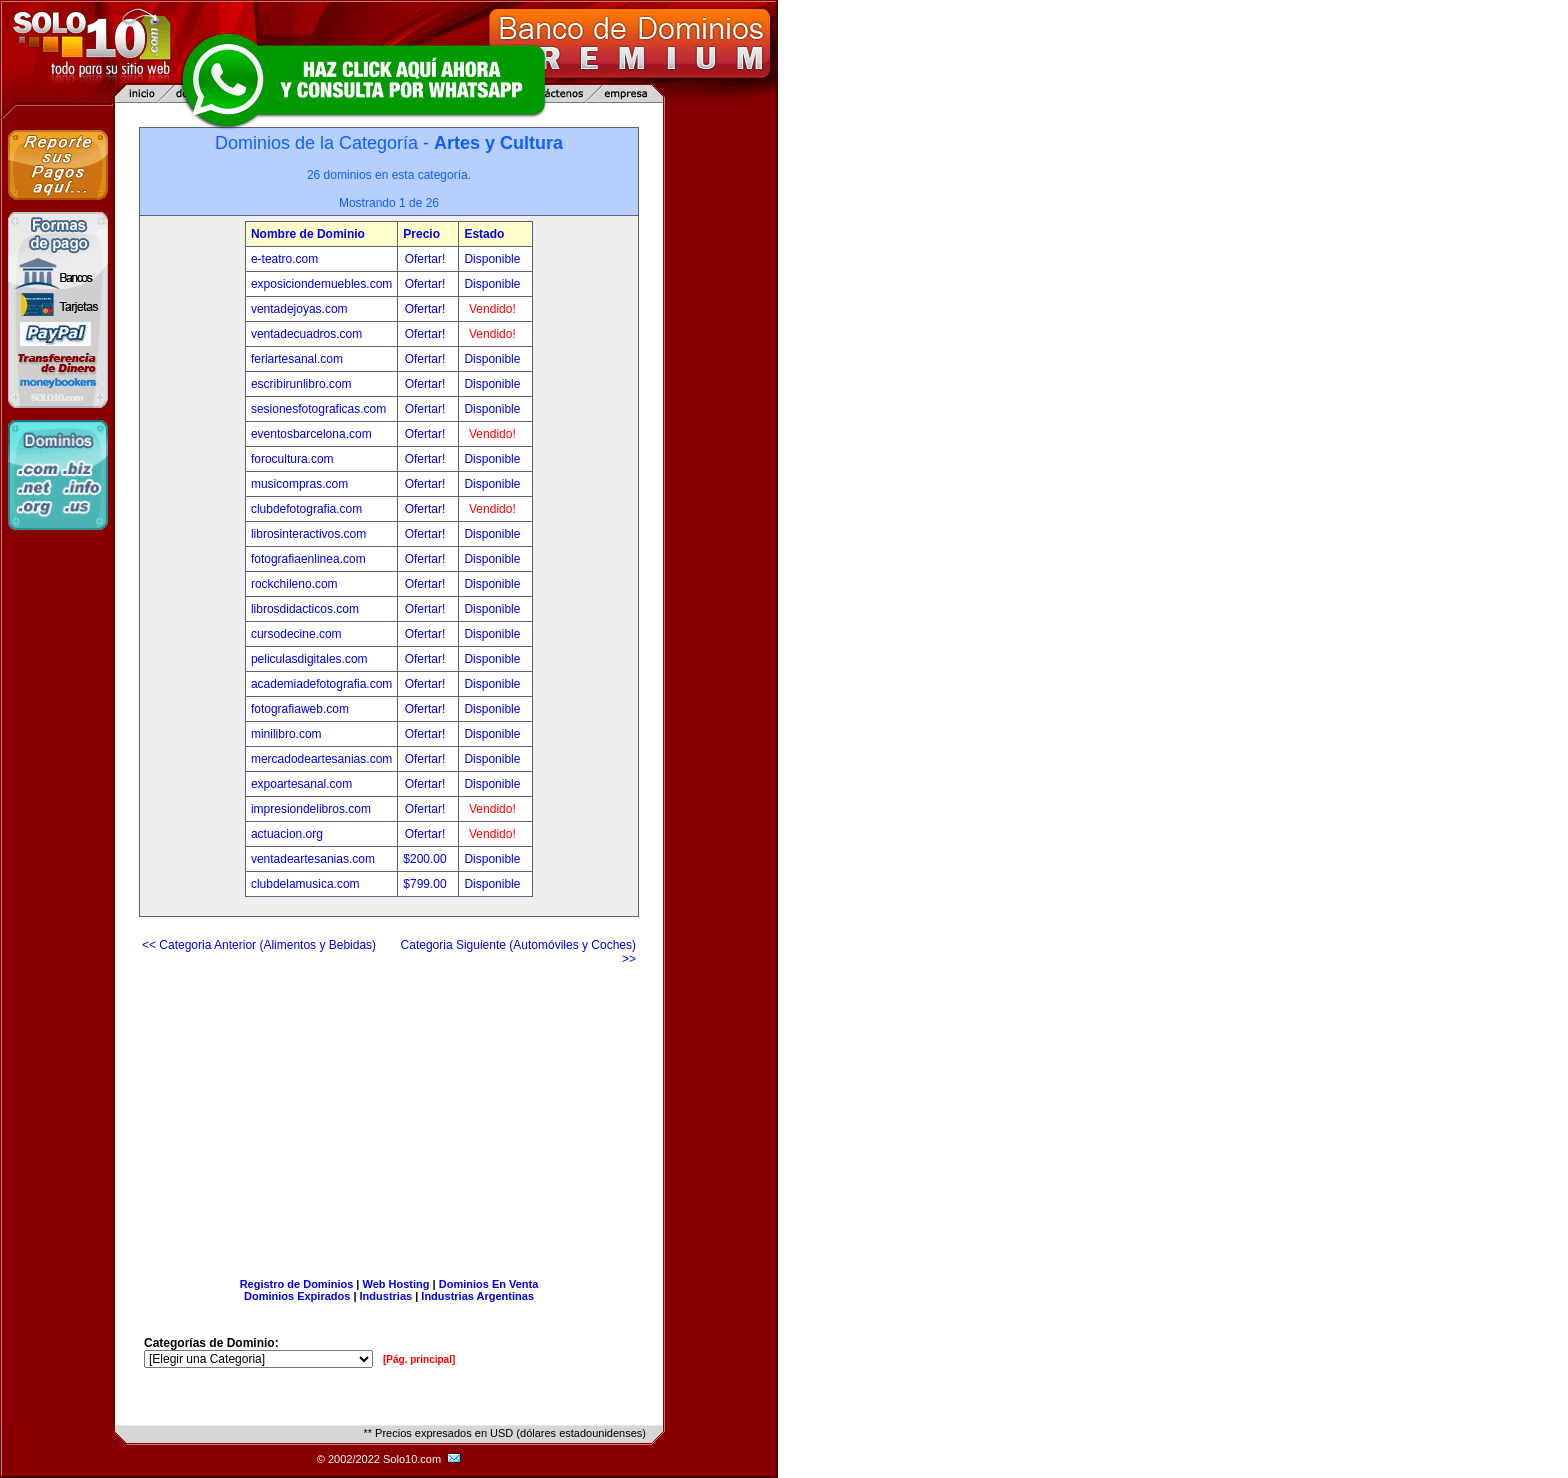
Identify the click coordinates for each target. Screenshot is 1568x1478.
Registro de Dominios (297, 1284)
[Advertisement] (389, 1114)
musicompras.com (299, 484)
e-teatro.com (284, 259)
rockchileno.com (294, 584)
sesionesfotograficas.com (318, 409)
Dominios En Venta (489, 1284)
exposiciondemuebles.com (321, 284)
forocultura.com (292, 459)
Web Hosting (396, 1284)
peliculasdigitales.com (309, 659)
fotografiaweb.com (300, 709)
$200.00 (426, 859)
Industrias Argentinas (477, 1296)
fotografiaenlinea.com (308, 559)
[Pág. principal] (419, 1359)
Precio (421, 234)
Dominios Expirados (297, 1296)
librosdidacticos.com (305, 609)
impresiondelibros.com (311, 809)
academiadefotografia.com (321, 684)
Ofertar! (427, 259)
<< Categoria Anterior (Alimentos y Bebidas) (259, 945)
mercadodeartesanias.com (321, 759)
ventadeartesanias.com (313, 859)
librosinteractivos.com (308, 534)
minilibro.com (286, 734)
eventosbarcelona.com (311, 434)
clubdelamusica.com (305, 884)
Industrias (386, 1296)
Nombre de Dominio (308, 234)
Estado (484, 234)
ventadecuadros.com (306, 334)
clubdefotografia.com (306, 509)
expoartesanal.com (301, 784)
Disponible (492, 259)
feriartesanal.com (297, 359)
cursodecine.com (296, 634)
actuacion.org (287, 834)
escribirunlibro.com (301, 384)
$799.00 (426, 884)
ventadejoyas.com (299, 309)
